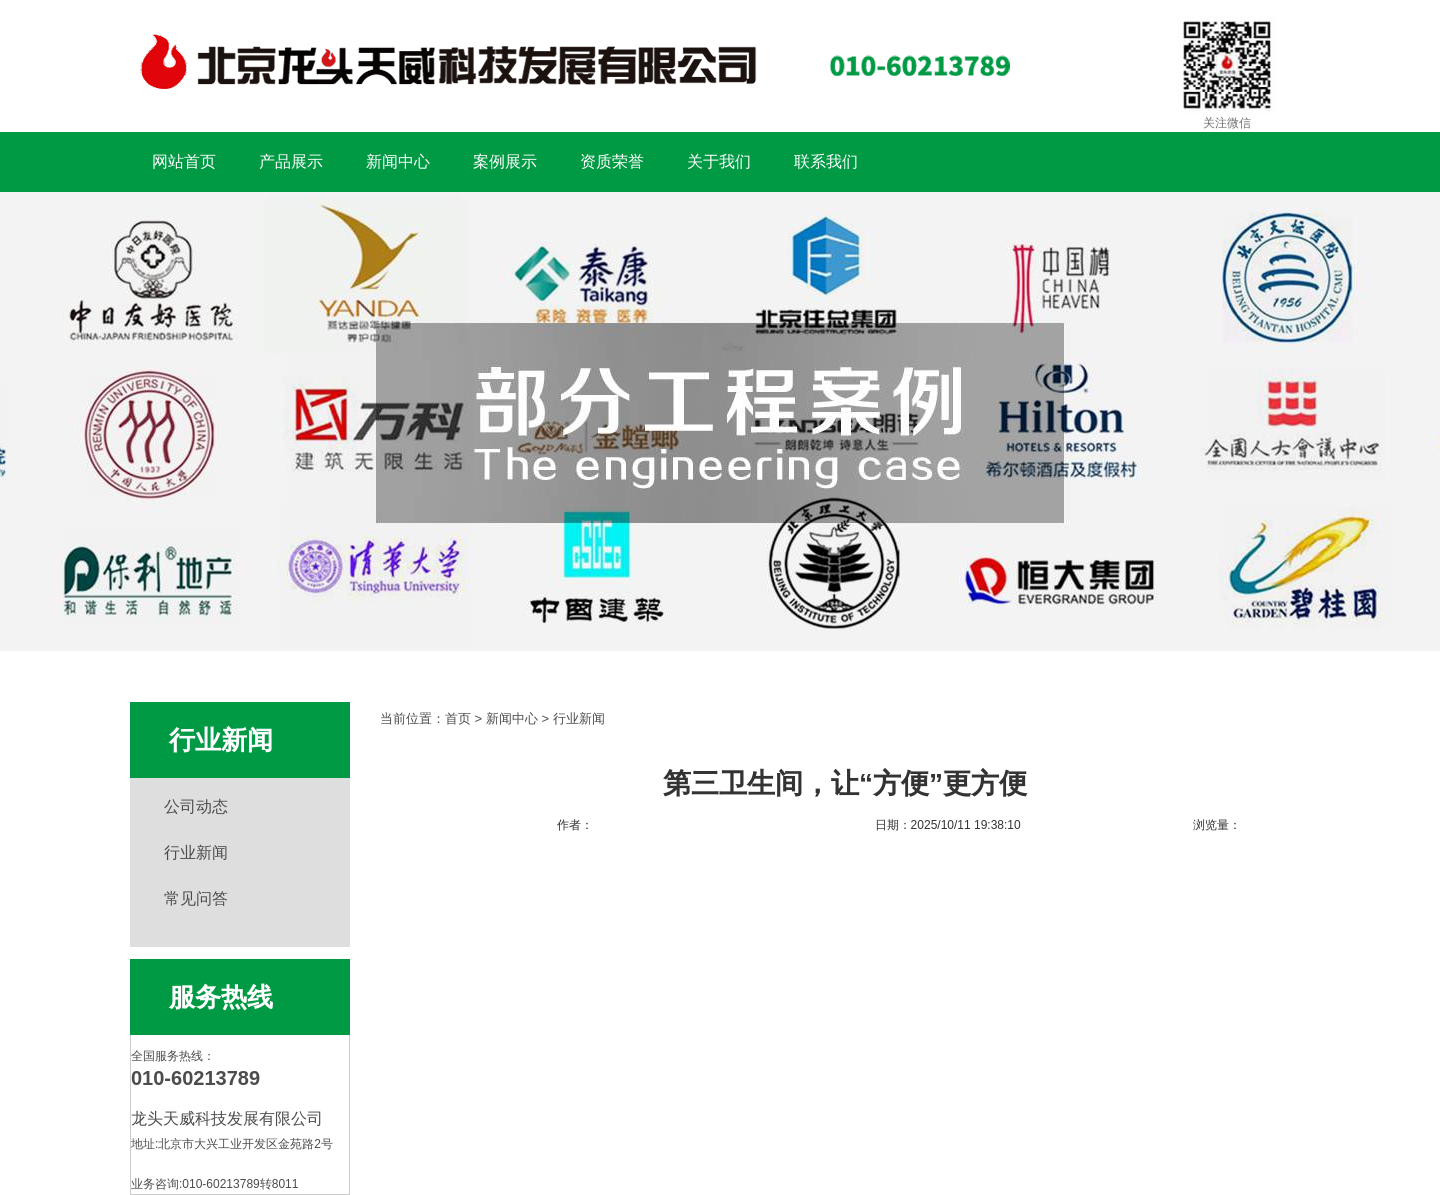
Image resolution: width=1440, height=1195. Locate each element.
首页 (458, 718)
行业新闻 (196, 852)
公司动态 (196, 806)
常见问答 (196, 898)
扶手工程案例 (720, 421)
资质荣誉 (612, 161)
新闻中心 (398, 161)
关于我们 (719, 161)
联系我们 (826, 161)
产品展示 (291, 161)
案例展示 (505, 161)
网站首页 (184, 161)
